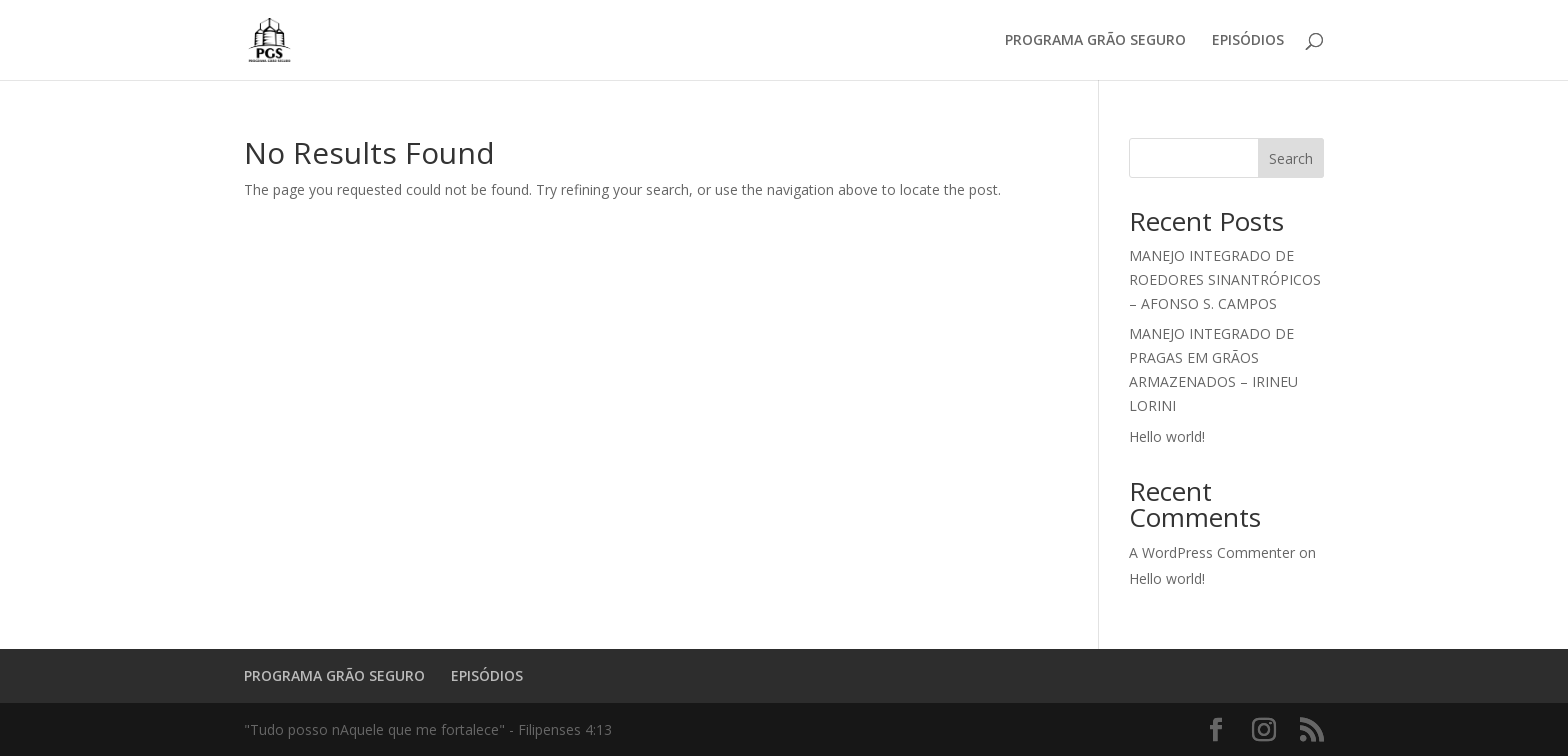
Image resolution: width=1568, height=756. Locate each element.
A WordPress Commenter (1212, 552)
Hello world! (1167, 436)
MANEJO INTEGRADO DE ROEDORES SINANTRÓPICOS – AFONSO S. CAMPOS (1225, 279)
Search (1291, 158)
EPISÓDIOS (1248, 41)
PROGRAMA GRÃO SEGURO (1095, 41)
